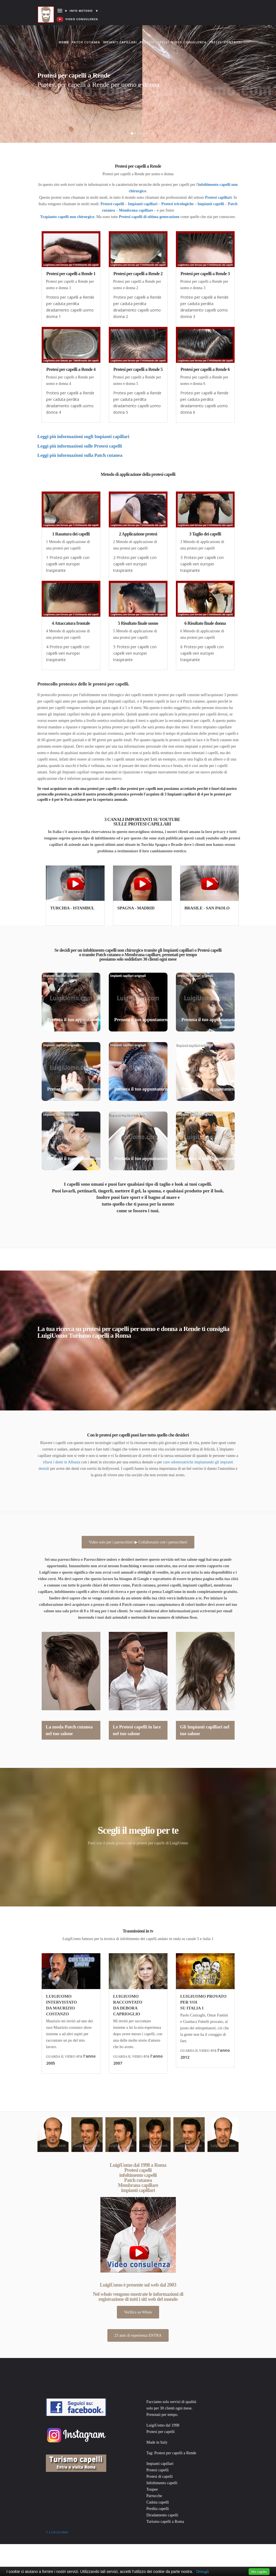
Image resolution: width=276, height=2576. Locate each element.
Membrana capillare (136, 210)
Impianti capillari (120, 42)
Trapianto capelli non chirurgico (67, 217)
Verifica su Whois (138, 2312)
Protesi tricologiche (177, 204)
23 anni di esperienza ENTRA (138, 2335)
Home (64, 37)
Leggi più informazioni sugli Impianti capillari (83, 436)
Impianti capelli (210, 204)
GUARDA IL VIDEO (61, 2056)
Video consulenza (189, 42)
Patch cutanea (86, 42)
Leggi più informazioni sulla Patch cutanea (79, 455)
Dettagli (202, 2572)
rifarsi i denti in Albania (61, 1462)
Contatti (233, 42)
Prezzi (215, 42)
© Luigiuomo (57, 2532)
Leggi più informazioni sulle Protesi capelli (79, 446)
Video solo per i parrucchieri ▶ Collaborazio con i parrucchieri (138, 1542)
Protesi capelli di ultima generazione (149, 217)
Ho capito (259, 2571)
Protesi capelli (154, 42)
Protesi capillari (218, 197)
